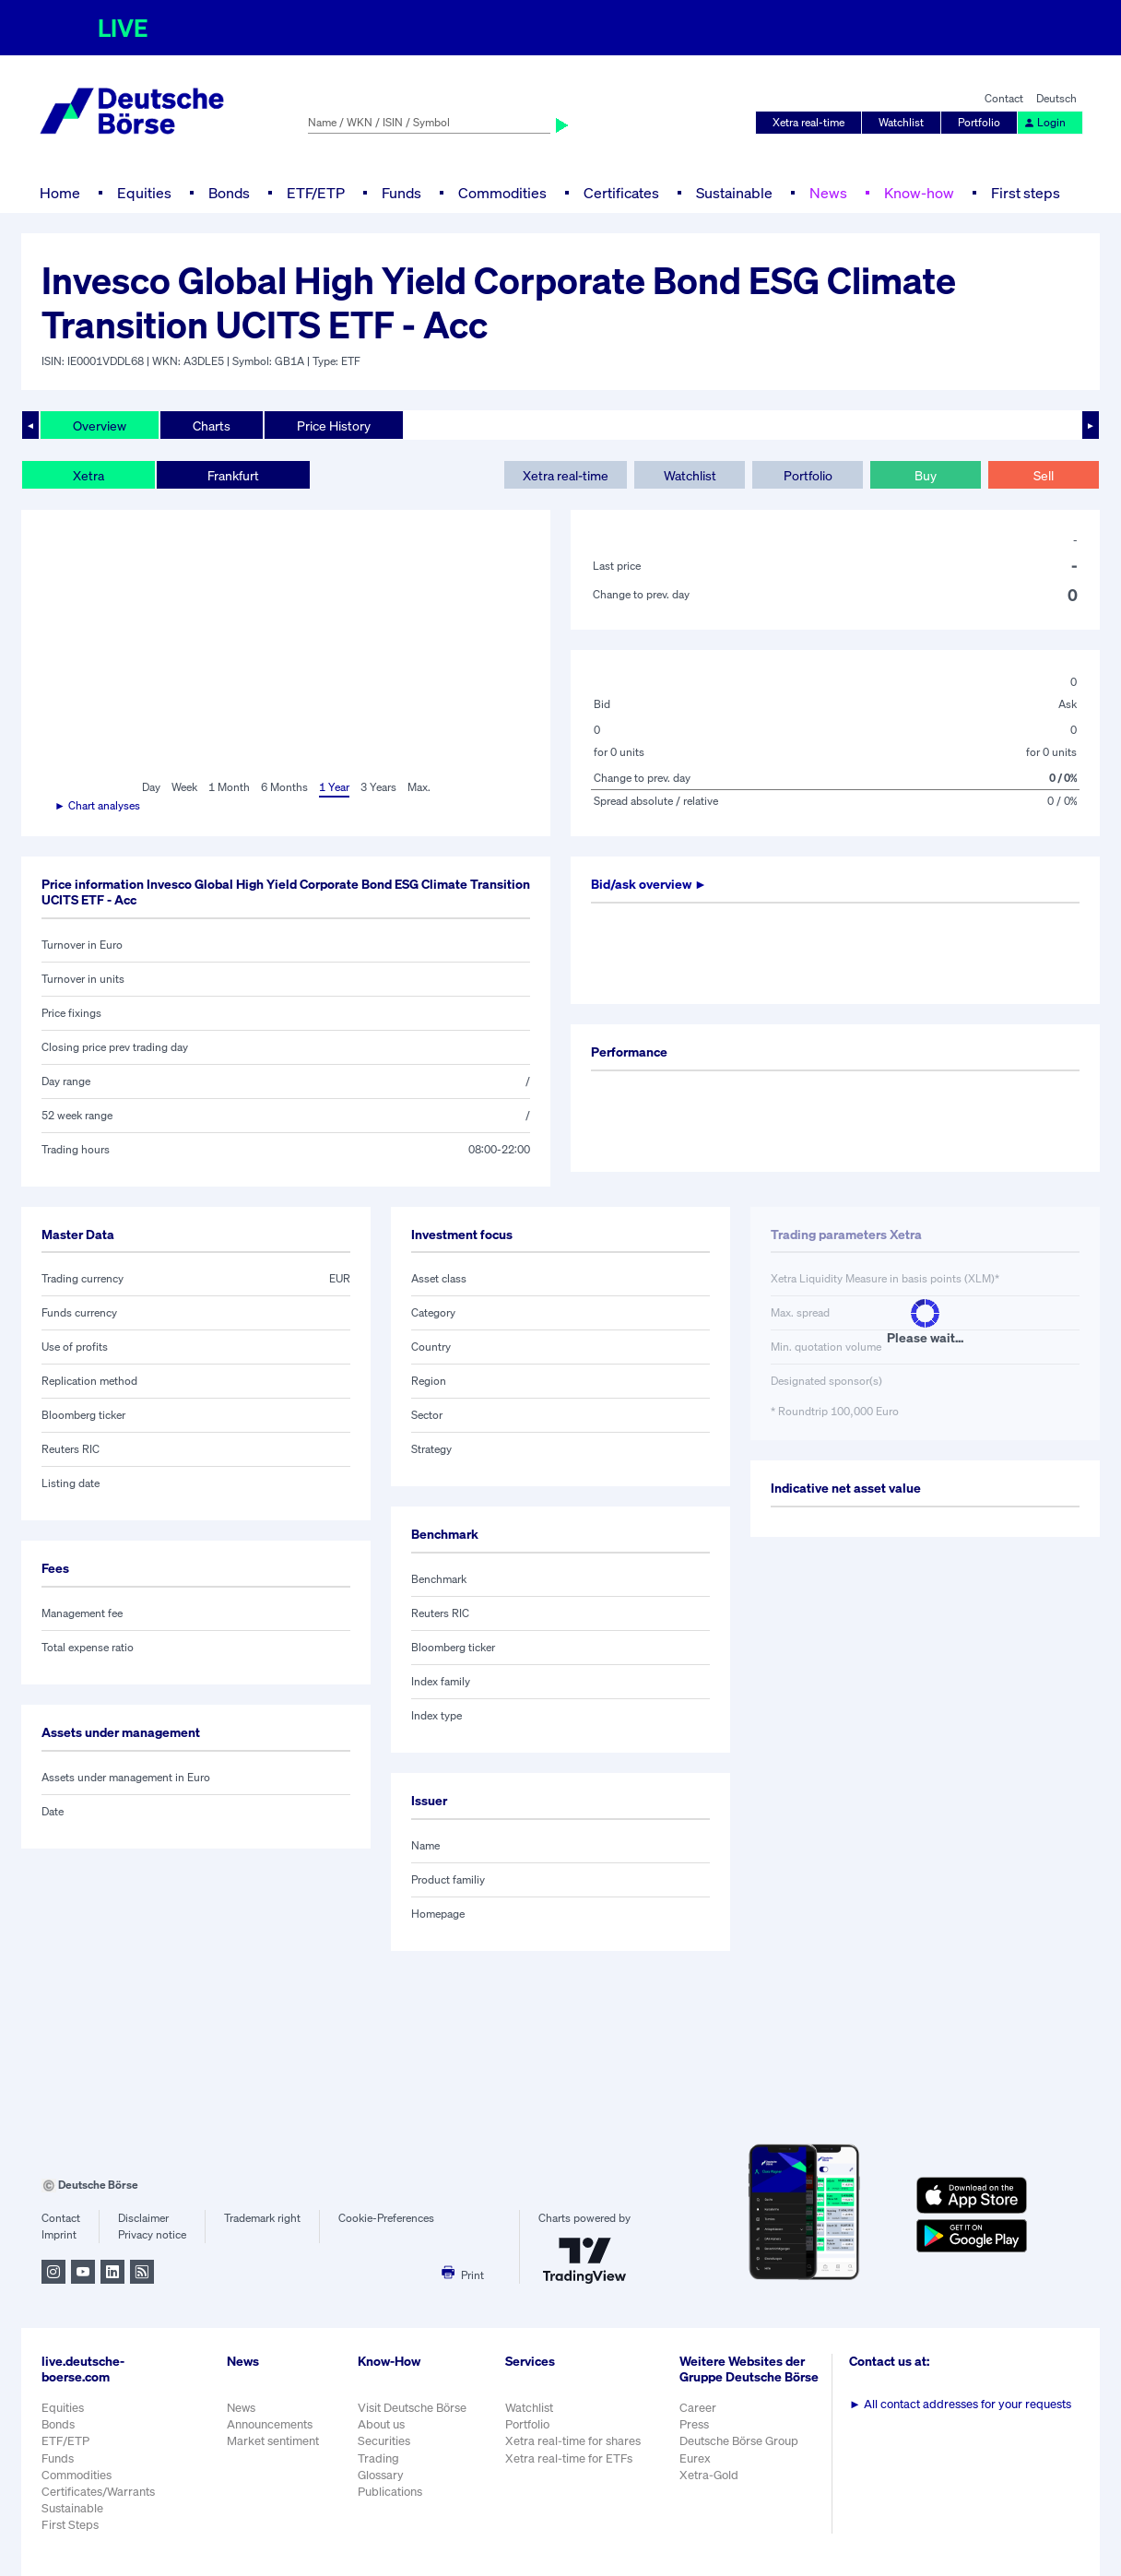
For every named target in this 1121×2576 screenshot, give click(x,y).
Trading (378, 2458)
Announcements (270, 2424)
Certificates (621, 193)
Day (151, 787)
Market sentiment (273, 2441)
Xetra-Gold (708, 2475)
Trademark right (262, 2218)
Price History (334, 425)
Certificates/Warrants (98, 2491)
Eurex (695, 2458)
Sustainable (734, 193)
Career (697, 2408)
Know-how (919, 193)
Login (1044, 122)
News (828, 193)
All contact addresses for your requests (960, 2404)
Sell (1043, 475)
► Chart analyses (97, 805)
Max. (419, 787)
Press (694, 2424)
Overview (99, 425)
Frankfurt (233, 475)
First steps (1025, 193)
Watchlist (901, 122)
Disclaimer (143, 2218)
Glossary (381, 2475)
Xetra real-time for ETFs (568, 2458)
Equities (144, 193)
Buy (925, 475)
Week (184, 787)
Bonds (229, 193)
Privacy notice (152, 2234)
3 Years (378, 787)
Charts (211, 425)
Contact (1004, 98)
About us (381, 2424)
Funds (401, 193)
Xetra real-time (808, 122)
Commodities (502, 193)
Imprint (59, 2234)
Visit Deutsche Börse (412, 2408)
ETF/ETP (316, 193)
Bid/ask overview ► (649, 883)
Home (60, 193)
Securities (384, 2441)
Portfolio (979, 122)
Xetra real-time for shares (573, 2441)
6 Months (284, 787)
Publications (390, 2491)
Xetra (88, 475)
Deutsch (1056, 98)
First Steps (70, 2525)
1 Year (334, 787)
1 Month (229, 787)
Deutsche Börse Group (738, 2441)
